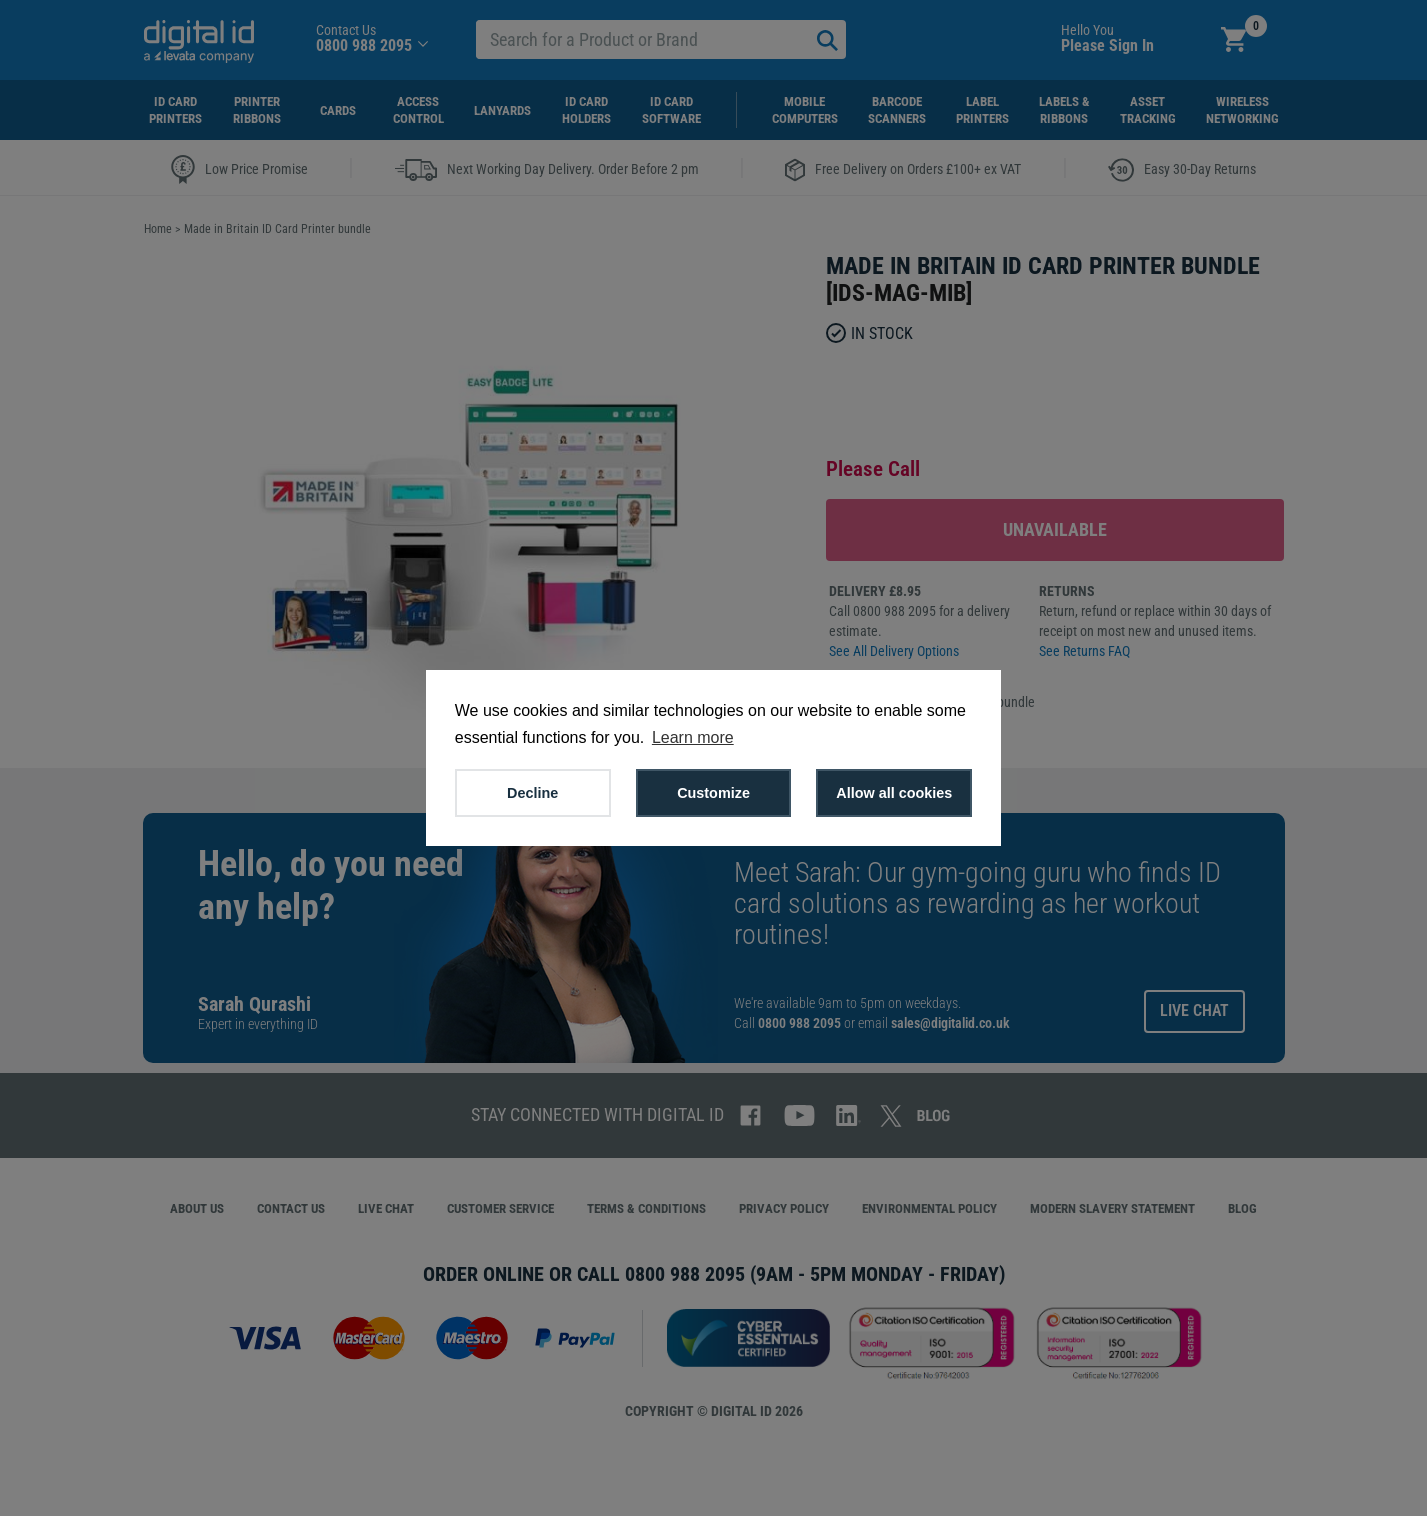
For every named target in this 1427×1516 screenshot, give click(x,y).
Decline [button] (532, 793)
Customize (713, 793)
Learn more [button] (693, 737)
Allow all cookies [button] (894, 793)
